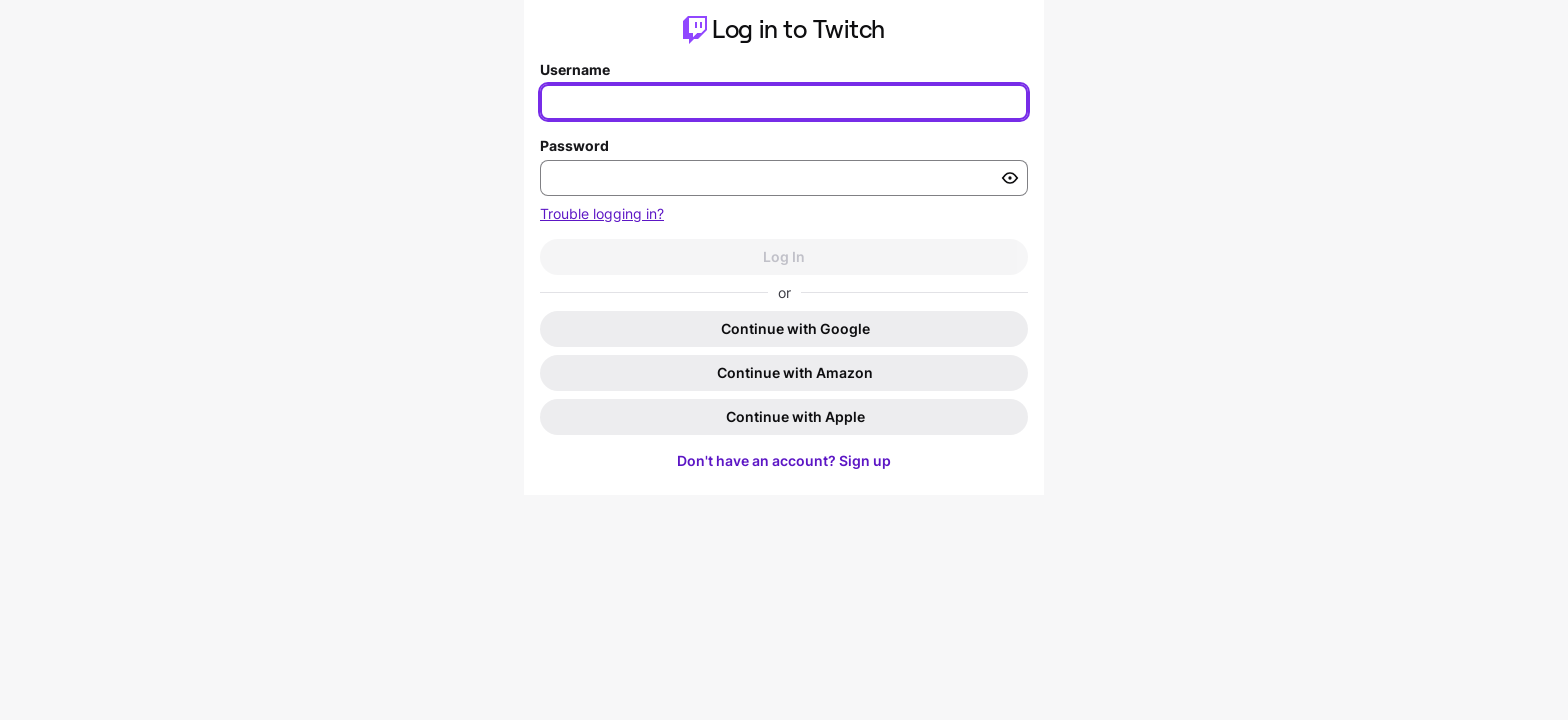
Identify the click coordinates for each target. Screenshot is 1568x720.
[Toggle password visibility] (1010, 178)
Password (574, 145)
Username (575, 69)
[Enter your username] (784, 102)
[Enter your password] (784, 178)
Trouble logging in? (602, 213)
